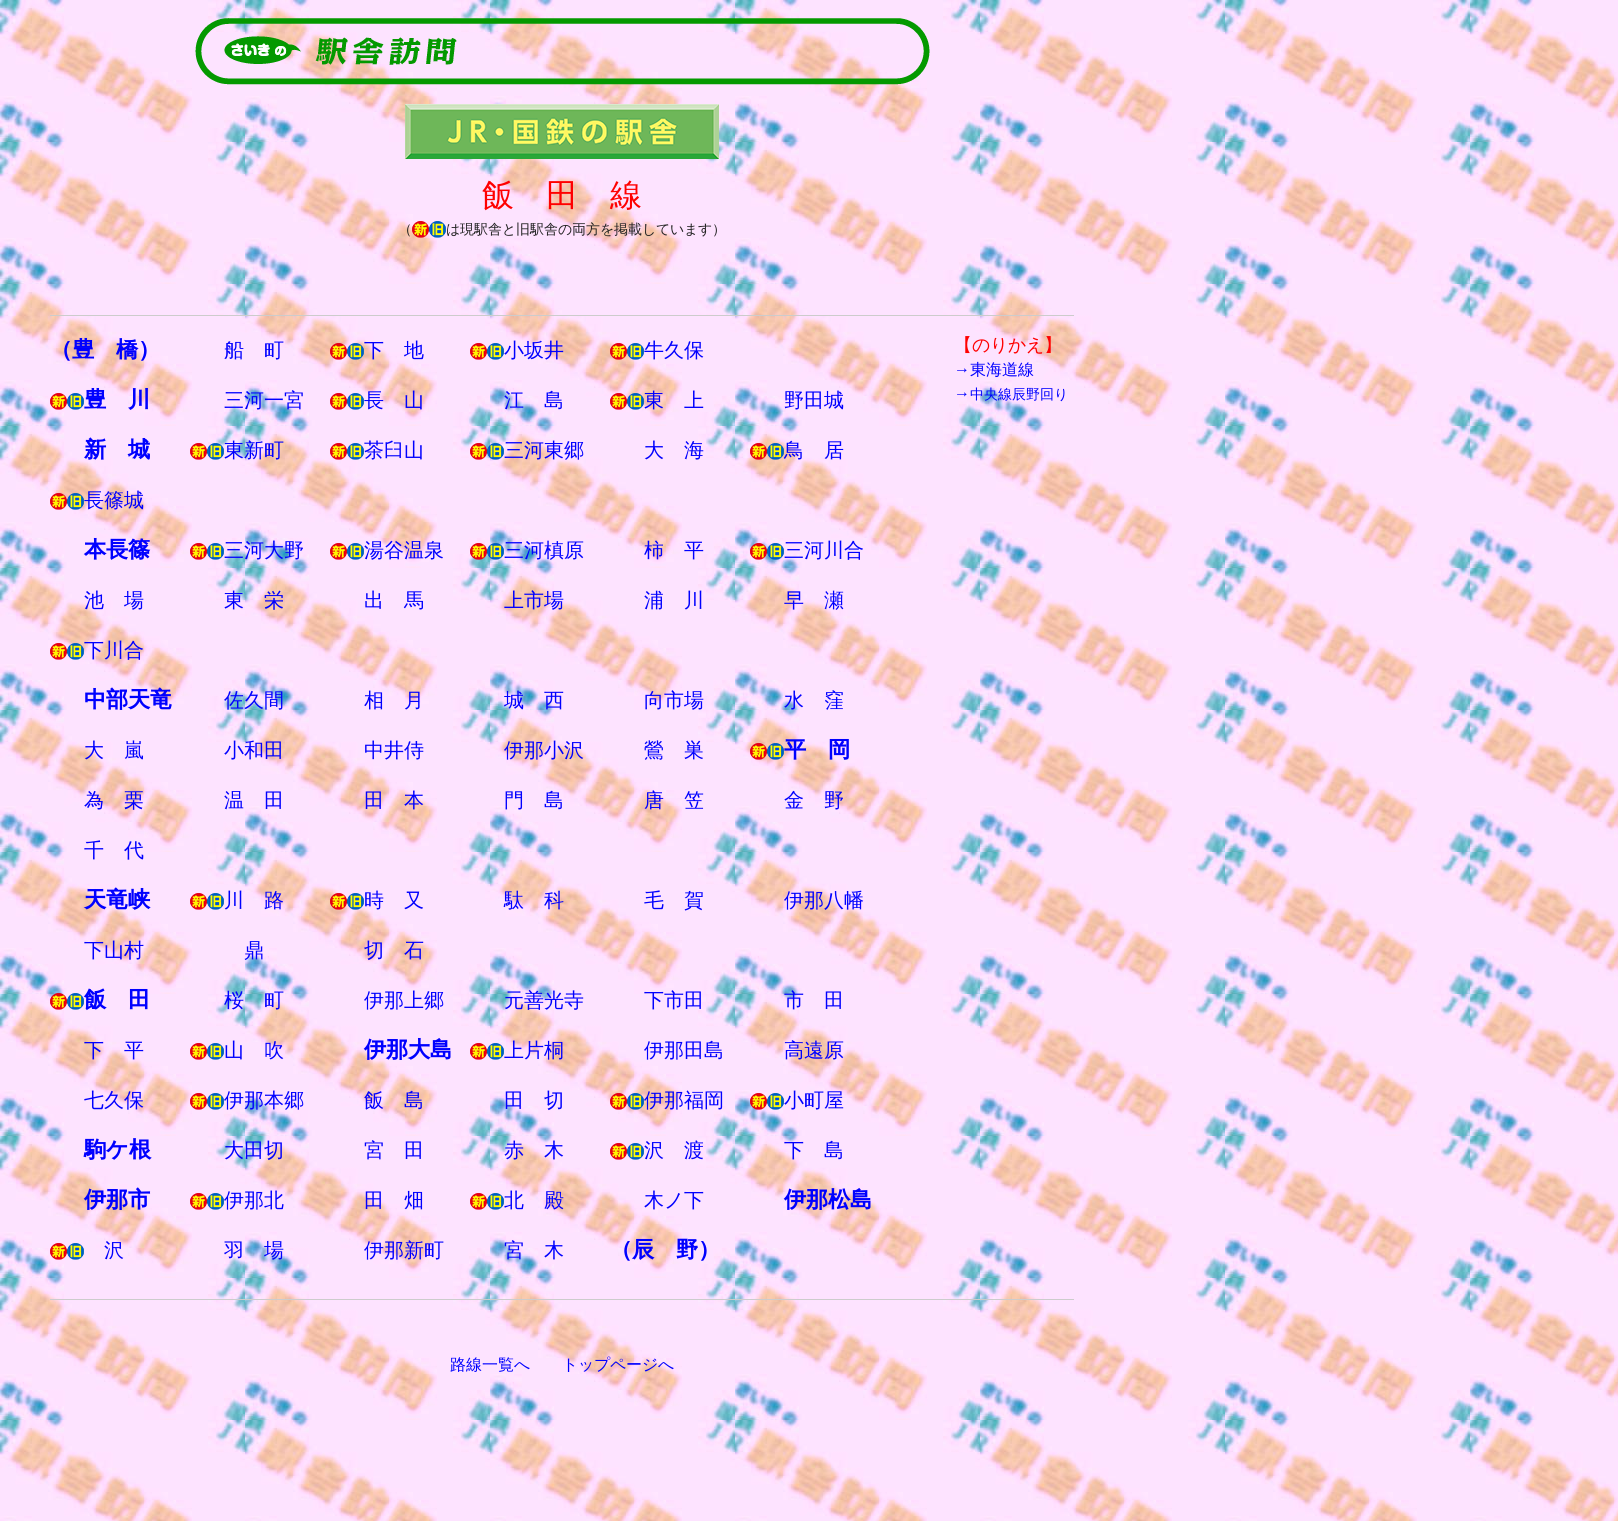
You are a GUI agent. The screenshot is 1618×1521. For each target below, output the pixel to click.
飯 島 (394, 1100)
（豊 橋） (105, 349)
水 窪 (814, 700)
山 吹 (254, 1050)
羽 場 (254, 1250)
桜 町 (254, 1000)
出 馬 (394, 600)
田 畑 (394, 1200)
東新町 (254, 450)
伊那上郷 (404, 1000)
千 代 (114, 850)
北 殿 (534, 1200)
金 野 (814, 800)
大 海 (674, 450)
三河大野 (264, 550)
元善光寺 (544, 1000)
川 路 (254, 900)
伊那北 (254, 1200)
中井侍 (394, 750)
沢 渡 (674, 1150)
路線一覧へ (490, 1364)
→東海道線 (994, 369)
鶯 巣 (674, 750)
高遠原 (814, 1050)
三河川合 (824, 550)
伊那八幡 (824, 900)
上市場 (534, 600)
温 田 (254, 800)
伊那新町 (404, 1250)
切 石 (394, 950)
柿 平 (674, 550)
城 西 (534, 700)
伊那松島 (828, 1199)
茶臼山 (394, 450)
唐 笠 (674, 800)
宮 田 (394, 1150)
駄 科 (534, 900)
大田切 (254, 1150)
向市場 (674, 700)
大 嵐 (114, 750)
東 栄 (254, 600)
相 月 (394, 700)
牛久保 (674, 350)
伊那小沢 (544, 750)
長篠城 (114, 500)
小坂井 (534, 350)
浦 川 (674, 600)
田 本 (394, 800)
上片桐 (534, 1050)
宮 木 (534, 1250)
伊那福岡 (684, 1100)
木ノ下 (674, 1200)
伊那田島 (684, 1050)
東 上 (674, 400)
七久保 (114, 1100)
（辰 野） (665, 1249)
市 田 (814, 1000)
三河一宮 (264, 400)
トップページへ (618, 1364)
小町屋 (814, 1100)
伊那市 (117, 1199)
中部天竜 (128, 699)
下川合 (114, 650)
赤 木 (534, 1150)
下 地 (394, 350)
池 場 (114, 600)
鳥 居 (814, 450)
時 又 (394, 900)
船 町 (254, 350)
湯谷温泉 (404, 550)
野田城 (814, 400)
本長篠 (117, 549)
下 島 (814, 1150)
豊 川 (117, 399)
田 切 (534, 1100)
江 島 (534, 400)
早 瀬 (814, 600)
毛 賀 (674, 900)
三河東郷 (544, 450)
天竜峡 (117, 899)
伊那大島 (408, 1049)
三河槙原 (544, 550)
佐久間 (254, 700)
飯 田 (117, 999)
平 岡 (817, 749)
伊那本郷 (264, 1100)
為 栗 (114, 800)
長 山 (394, 400)
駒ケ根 (117, 1149)
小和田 (254, 750)
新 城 (117, 449)
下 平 (114, 1050)
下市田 (674, 1000)
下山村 (114, 950)
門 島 (534, 800)
